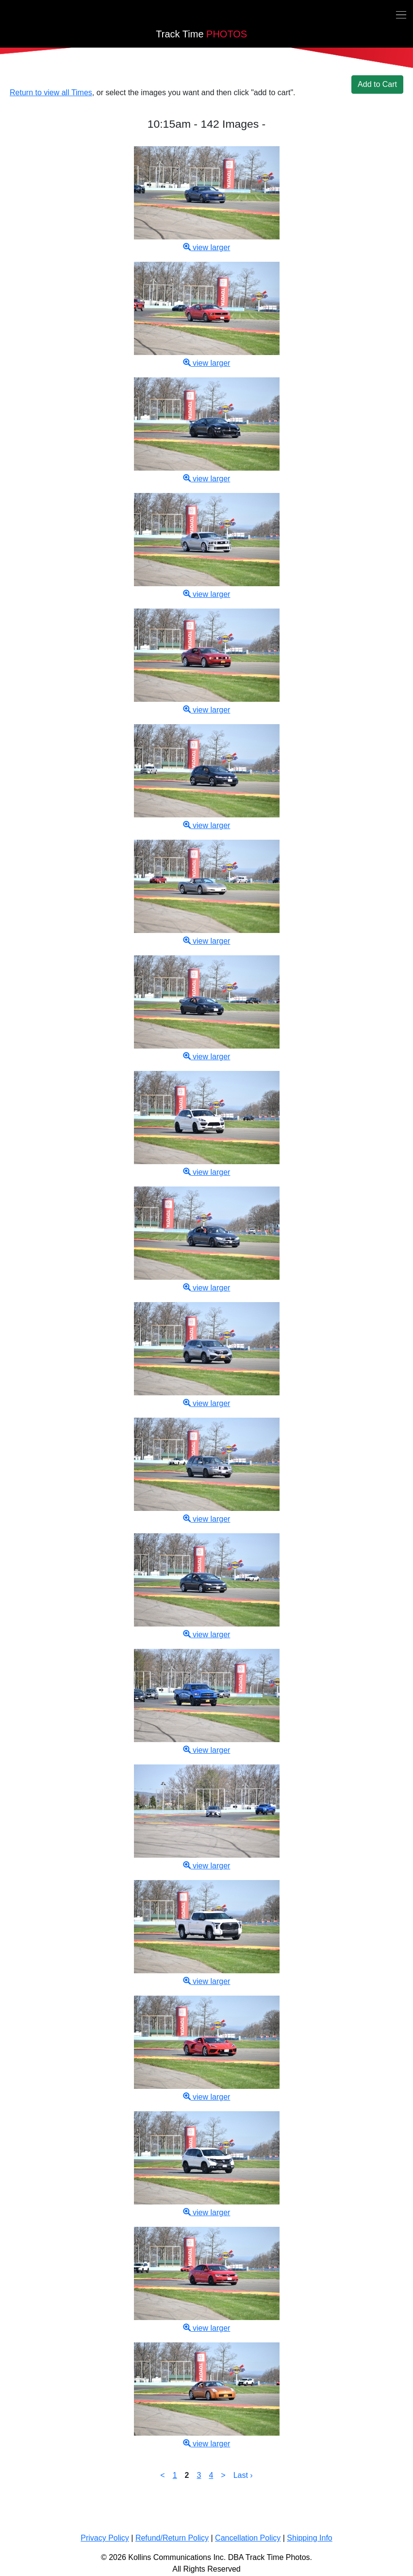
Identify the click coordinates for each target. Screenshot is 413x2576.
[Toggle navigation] (401, 14)
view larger (207, 247)
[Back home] (6, 16)
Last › (243, 2475)
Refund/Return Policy (172, 2538)
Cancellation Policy (248, 2538)
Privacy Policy (105, 2538)
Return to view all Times (51, 92)
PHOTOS (201, 34)
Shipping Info (309, 2538)
